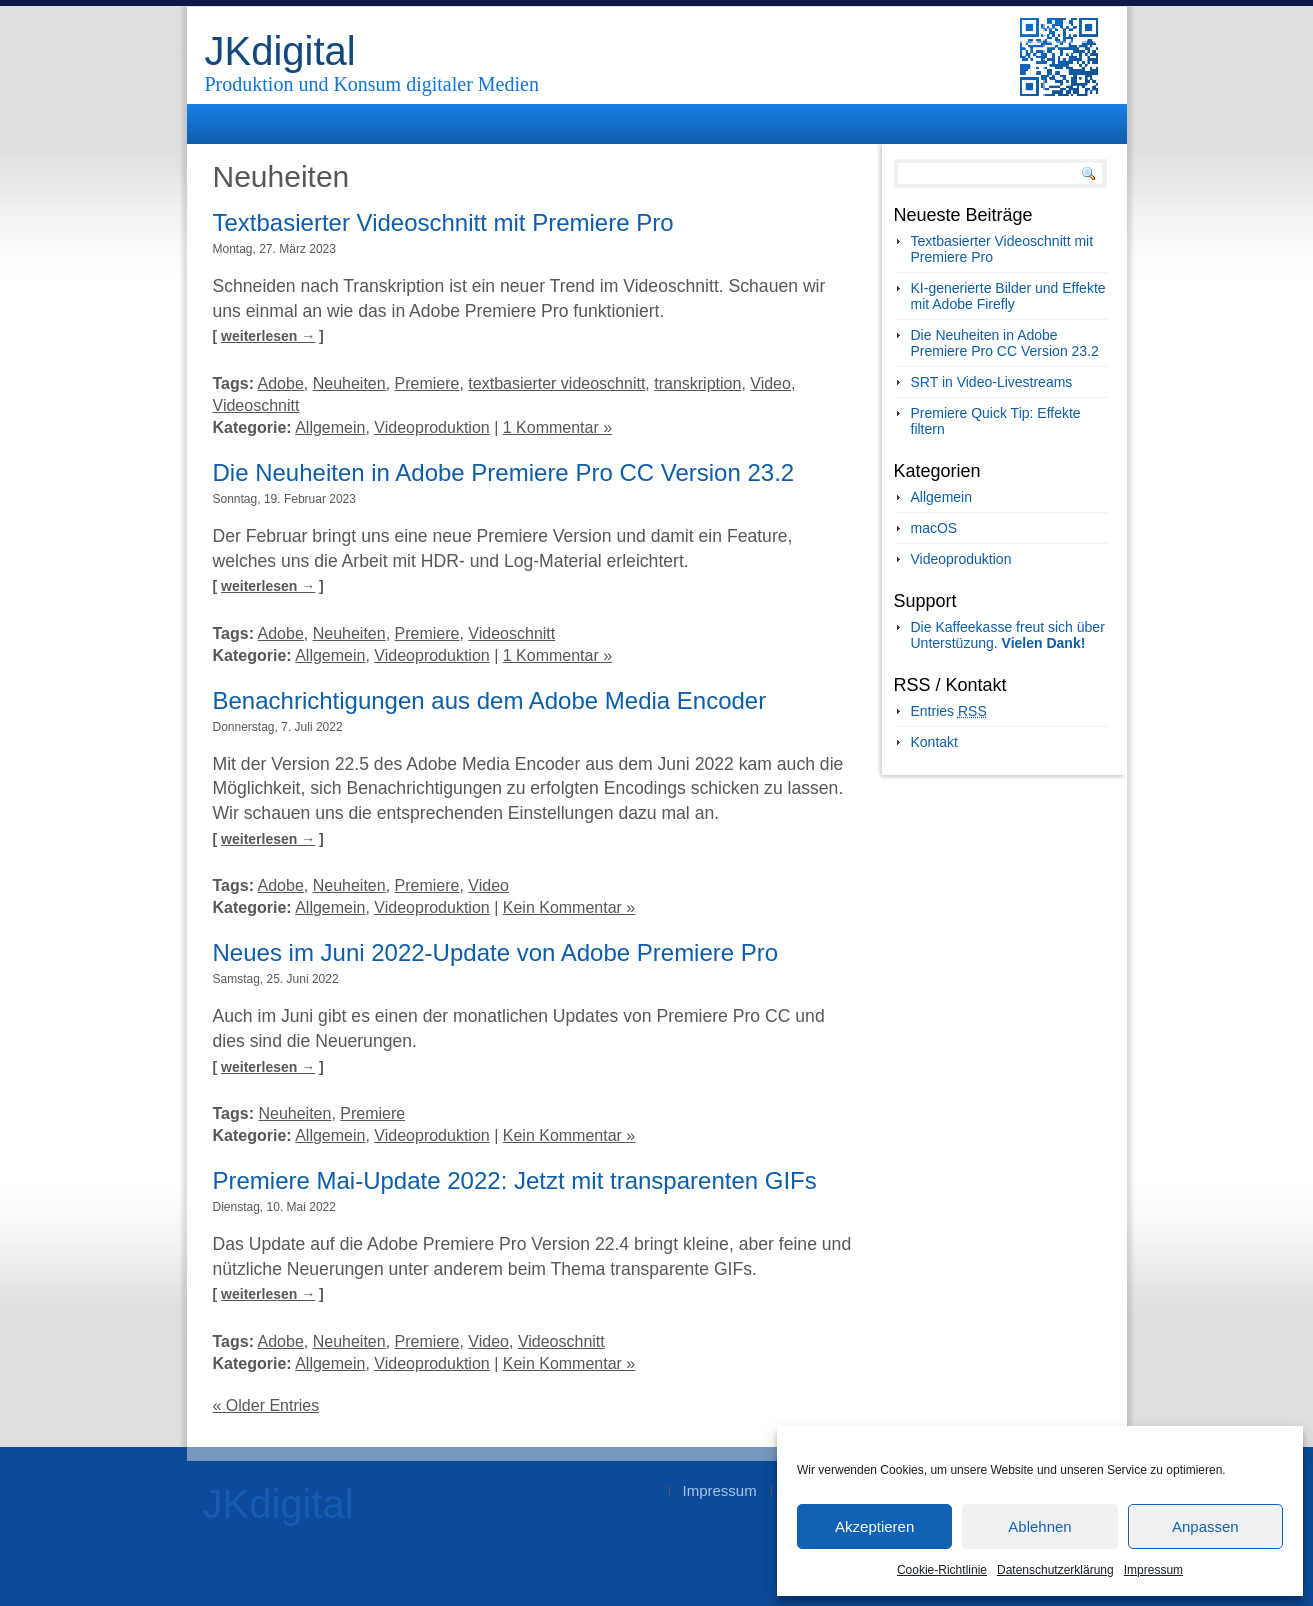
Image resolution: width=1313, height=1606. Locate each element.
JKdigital (280, 51)
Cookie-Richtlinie (942, 1570)
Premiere (427, 383)
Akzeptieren (874, 1526)
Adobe (281, 383)
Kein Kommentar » (569, 907)
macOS (934, 528)
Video (770, 383)
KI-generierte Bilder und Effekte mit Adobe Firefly (1008, 296)
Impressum (1153, 1570)
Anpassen (1205, 1526)
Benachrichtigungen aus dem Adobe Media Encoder (490, 700)
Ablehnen (1039, 1526)
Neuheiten (349, 383)
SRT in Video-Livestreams (992, 382)
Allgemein (330, 427)
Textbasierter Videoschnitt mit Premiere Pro (443, 222)
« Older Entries (266, 1405)
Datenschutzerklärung (1055, 1570)
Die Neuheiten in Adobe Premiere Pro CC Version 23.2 (504, 472)
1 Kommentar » (557, 427)
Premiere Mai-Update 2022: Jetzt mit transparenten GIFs (515, 1180)
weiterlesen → (268, 336)
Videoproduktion (431, 427)
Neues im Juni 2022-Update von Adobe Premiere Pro (496, 952)
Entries (949, 711)
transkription (697, 383)
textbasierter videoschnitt (556, 383)
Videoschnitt (256, 405)
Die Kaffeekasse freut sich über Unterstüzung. (1008, 635)
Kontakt (934, 742)
